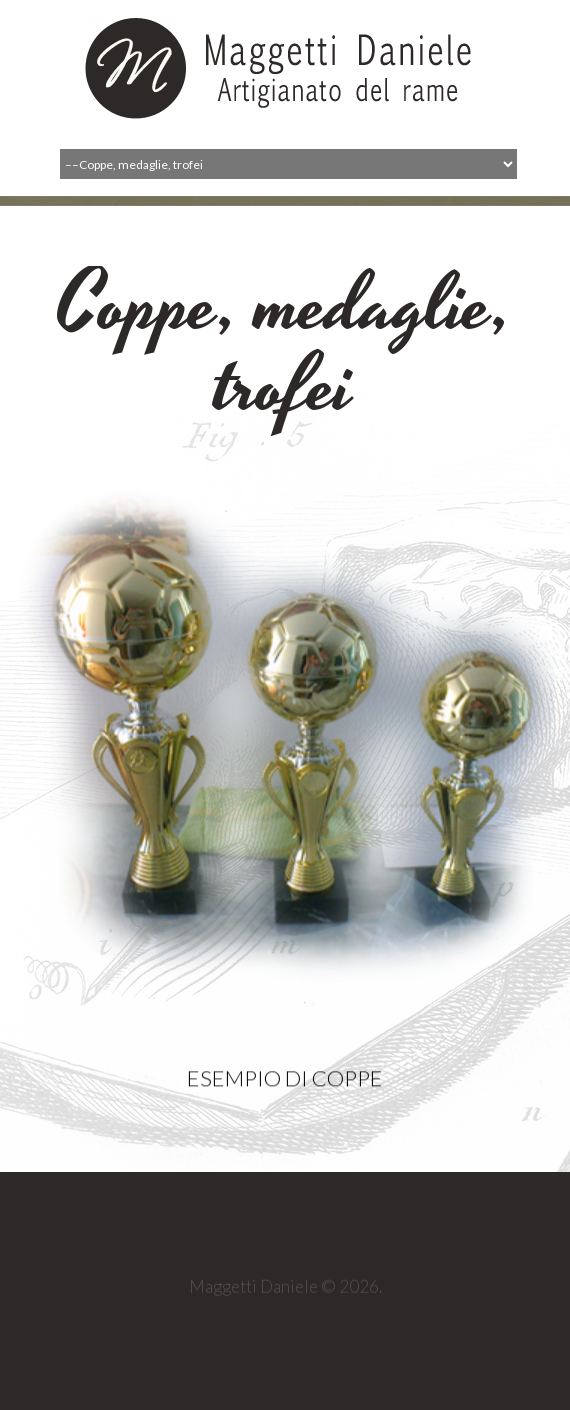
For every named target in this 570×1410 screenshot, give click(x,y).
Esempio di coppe (285, 1089)
